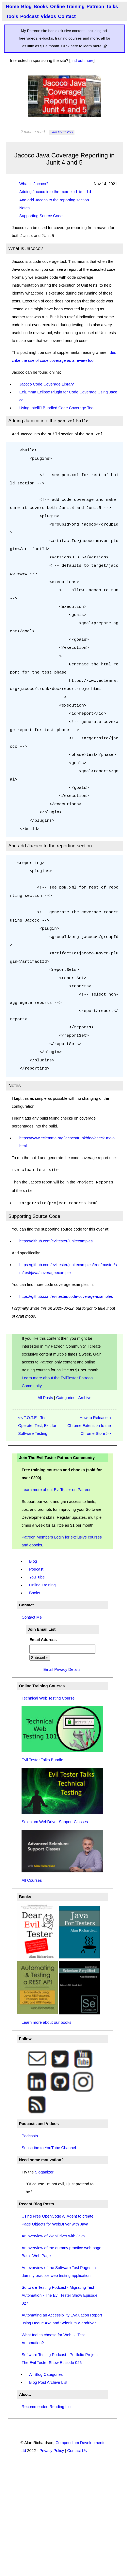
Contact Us (77, 2449)
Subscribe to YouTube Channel (49, 2146)
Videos (48, 16)
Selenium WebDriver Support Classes (55, 1820)
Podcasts (30, 2134)
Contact (67, 16)
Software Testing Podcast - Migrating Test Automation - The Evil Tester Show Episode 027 (59, 2294)
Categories (65, 1396)
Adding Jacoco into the (55, 192)
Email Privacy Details (61, 1668)
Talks (112, 6)
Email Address (43, 1638)
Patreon (95, 6)
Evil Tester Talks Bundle (42, 1758)
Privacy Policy (52, 2449)
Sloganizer (44, 2171)
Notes (24, 208)
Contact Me (32, 1616)
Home (12, 6)
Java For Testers (62, 132)
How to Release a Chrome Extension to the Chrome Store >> (89, 1424)
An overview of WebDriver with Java (53, 2234)
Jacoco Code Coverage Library (46, 384)
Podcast (29, 16)
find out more (81, 60)
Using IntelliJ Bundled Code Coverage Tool (56, 407)
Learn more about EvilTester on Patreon (56, 1488)
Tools (12, 16)
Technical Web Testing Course (48, 1697)
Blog (26, 6)
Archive (84, 1396)
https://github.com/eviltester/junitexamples (56, 1239)
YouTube (37, 1576)
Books (41, 6)
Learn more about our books (46, 2021)
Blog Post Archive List (48, 2381)
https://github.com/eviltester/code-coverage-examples (66, 1295)
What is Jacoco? (33, 184)
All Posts (45, 1396)
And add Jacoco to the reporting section (54, 200)
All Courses (32, 1879)
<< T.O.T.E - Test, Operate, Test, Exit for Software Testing (37, 1424)
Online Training (67, 6)
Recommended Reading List (46, 2405)
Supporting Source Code (41, 215)
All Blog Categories (46, 2373)
